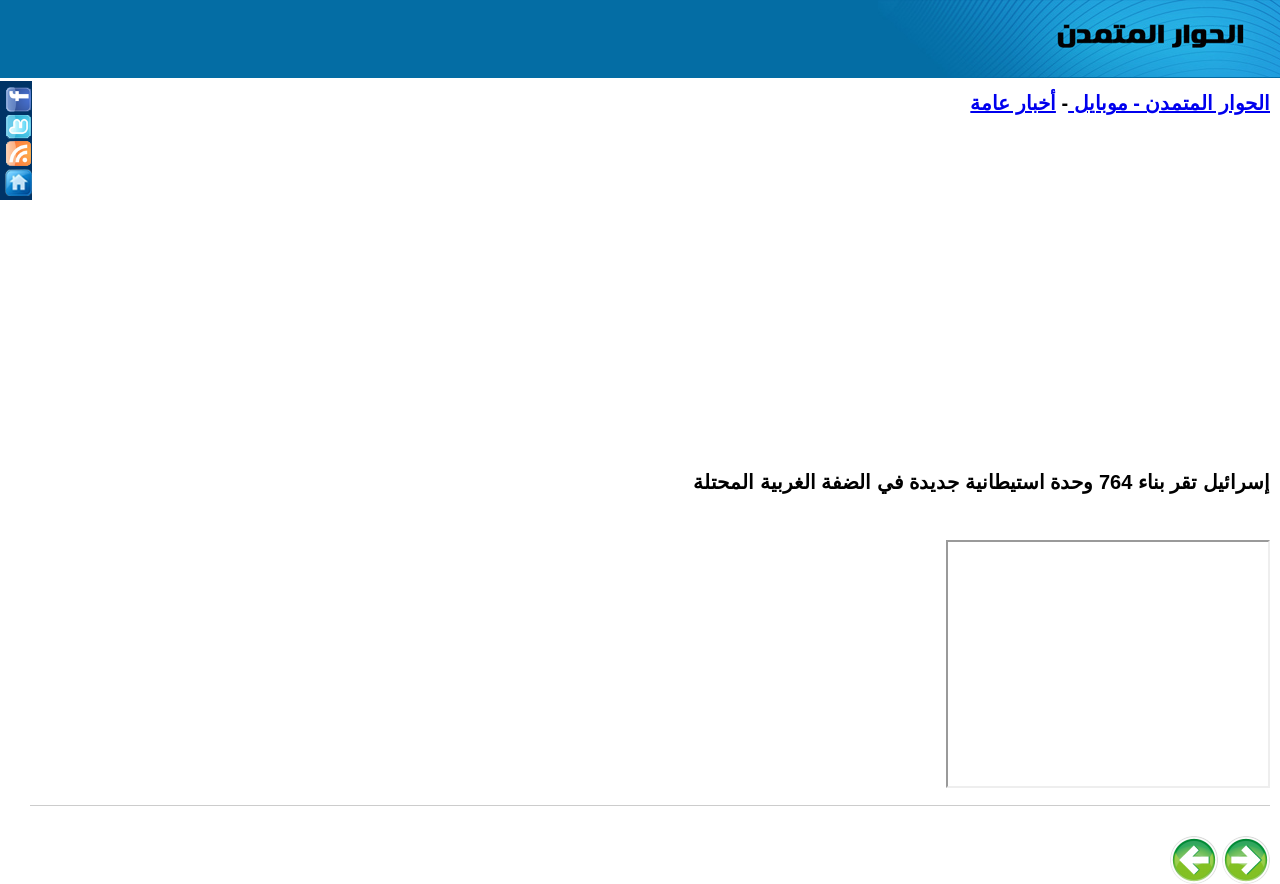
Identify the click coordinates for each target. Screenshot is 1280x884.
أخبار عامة (1013, 103)
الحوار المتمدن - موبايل (1169, 103)
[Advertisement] (670, 281)
